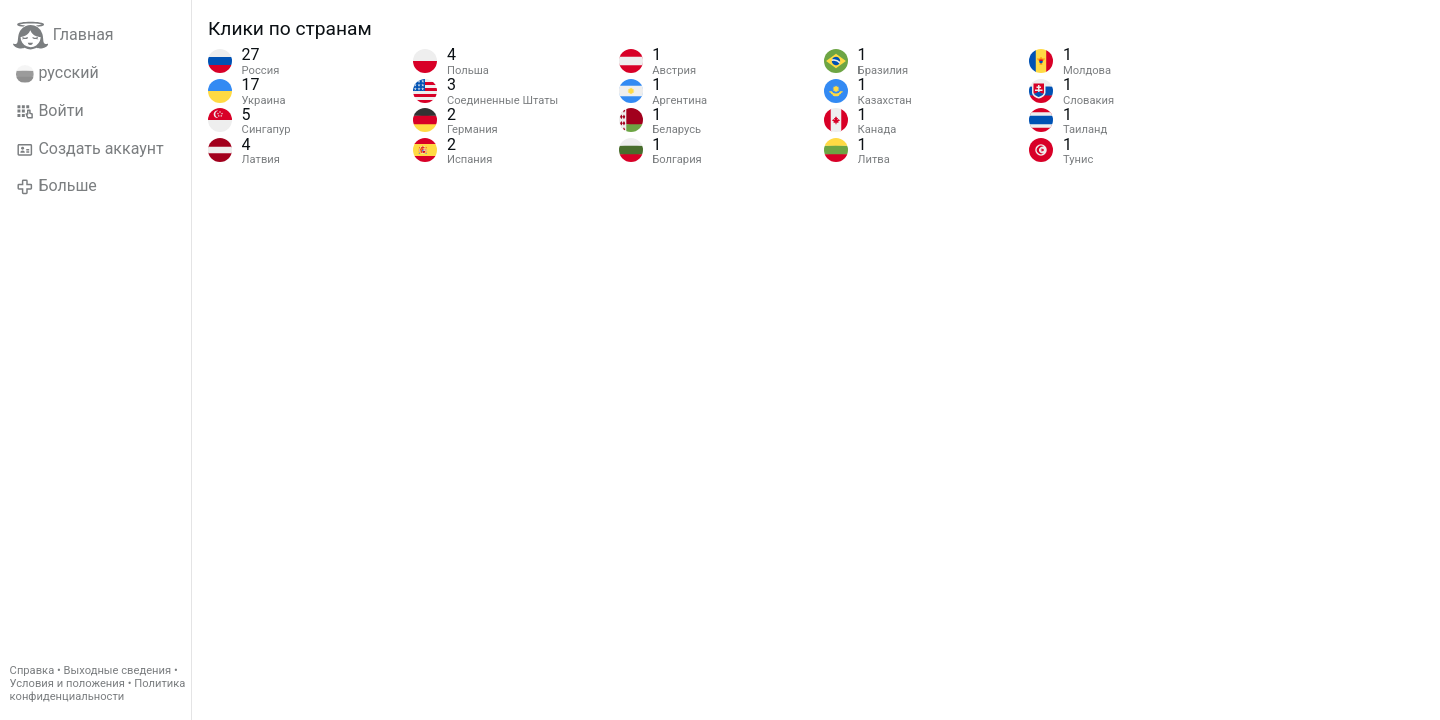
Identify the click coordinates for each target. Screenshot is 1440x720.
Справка (32, 670)
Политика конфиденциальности (98, 690)
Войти (50, 111)
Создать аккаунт (90, 149)
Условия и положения (67, 683)
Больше (56, 186)
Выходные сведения (118, 670)
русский (57, 73)
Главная (63, 35)
